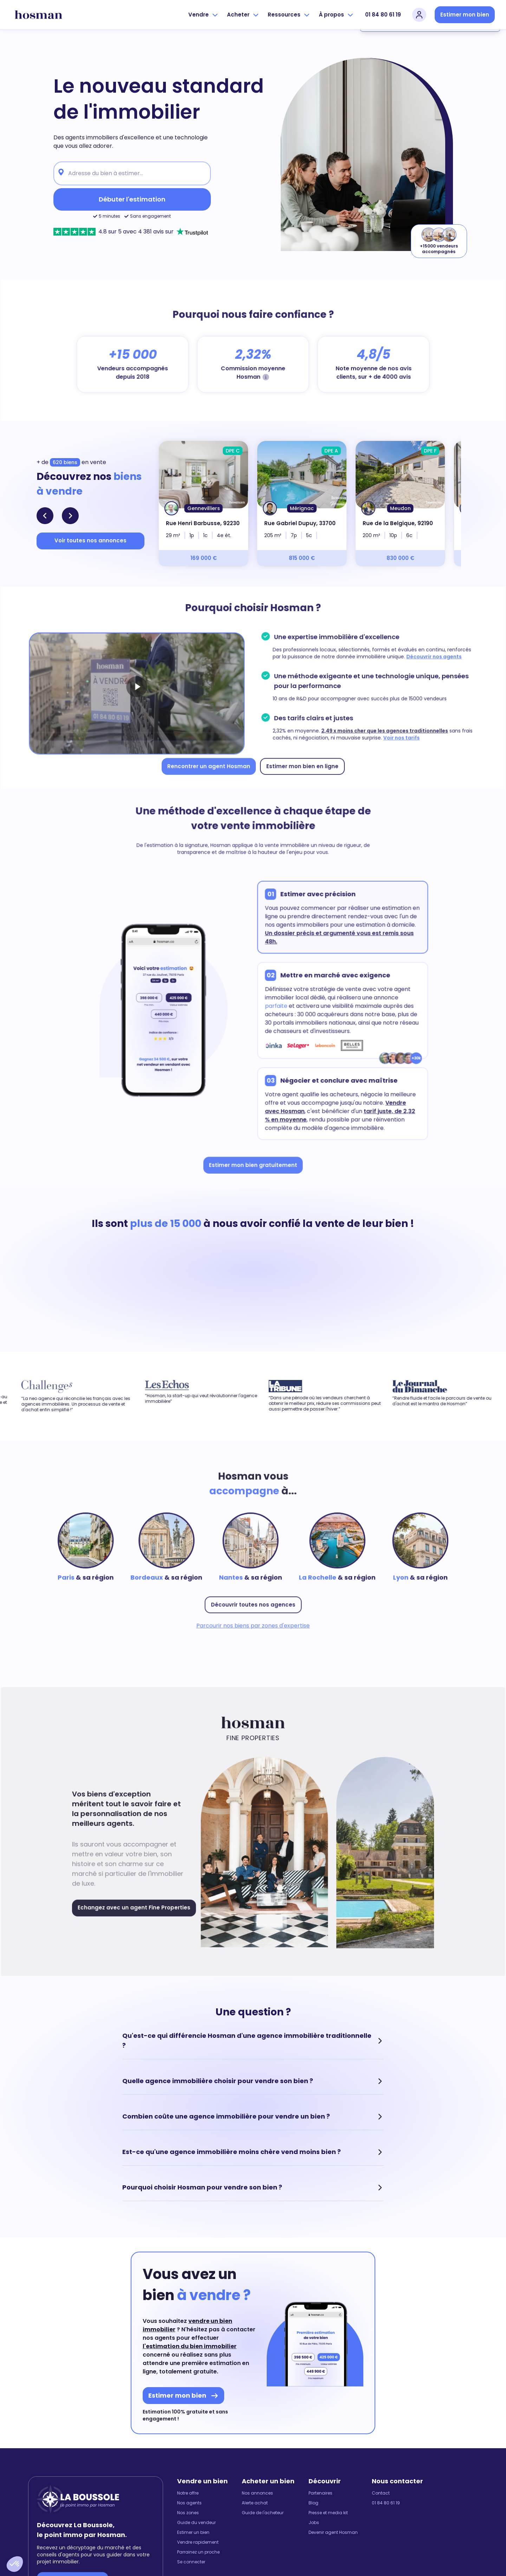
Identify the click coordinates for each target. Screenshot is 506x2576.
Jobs (314, 2522)
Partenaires (320, 2493)
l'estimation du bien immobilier (189, 2346)
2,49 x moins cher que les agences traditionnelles (379, 729)
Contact (381, 2493)
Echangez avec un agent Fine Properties (139, 1904)
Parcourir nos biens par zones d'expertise (253, 1622)
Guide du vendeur (196, 2522)
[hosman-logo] (38, 14)
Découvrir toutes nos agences (253, 1602)
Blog (313, 2503)
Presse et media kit (328, 2513)
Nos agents (189, 2503)
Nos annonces (257, 2493)
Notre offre (188, 2493)
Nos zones (188, 2513)
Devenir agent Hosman (333, 2532)
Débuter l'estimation (132, 199)
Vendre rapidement (198, 2542)
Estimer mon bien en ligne (300, 762)
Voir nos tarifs (395, 735)
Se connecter (191, 2562)
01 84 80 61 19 (383, 14)
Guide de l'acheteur (263, 2513)
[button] (14, 2564)
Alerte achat (255, 2503)
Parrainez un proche (198, 2552)
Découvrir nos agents (426, 658)
